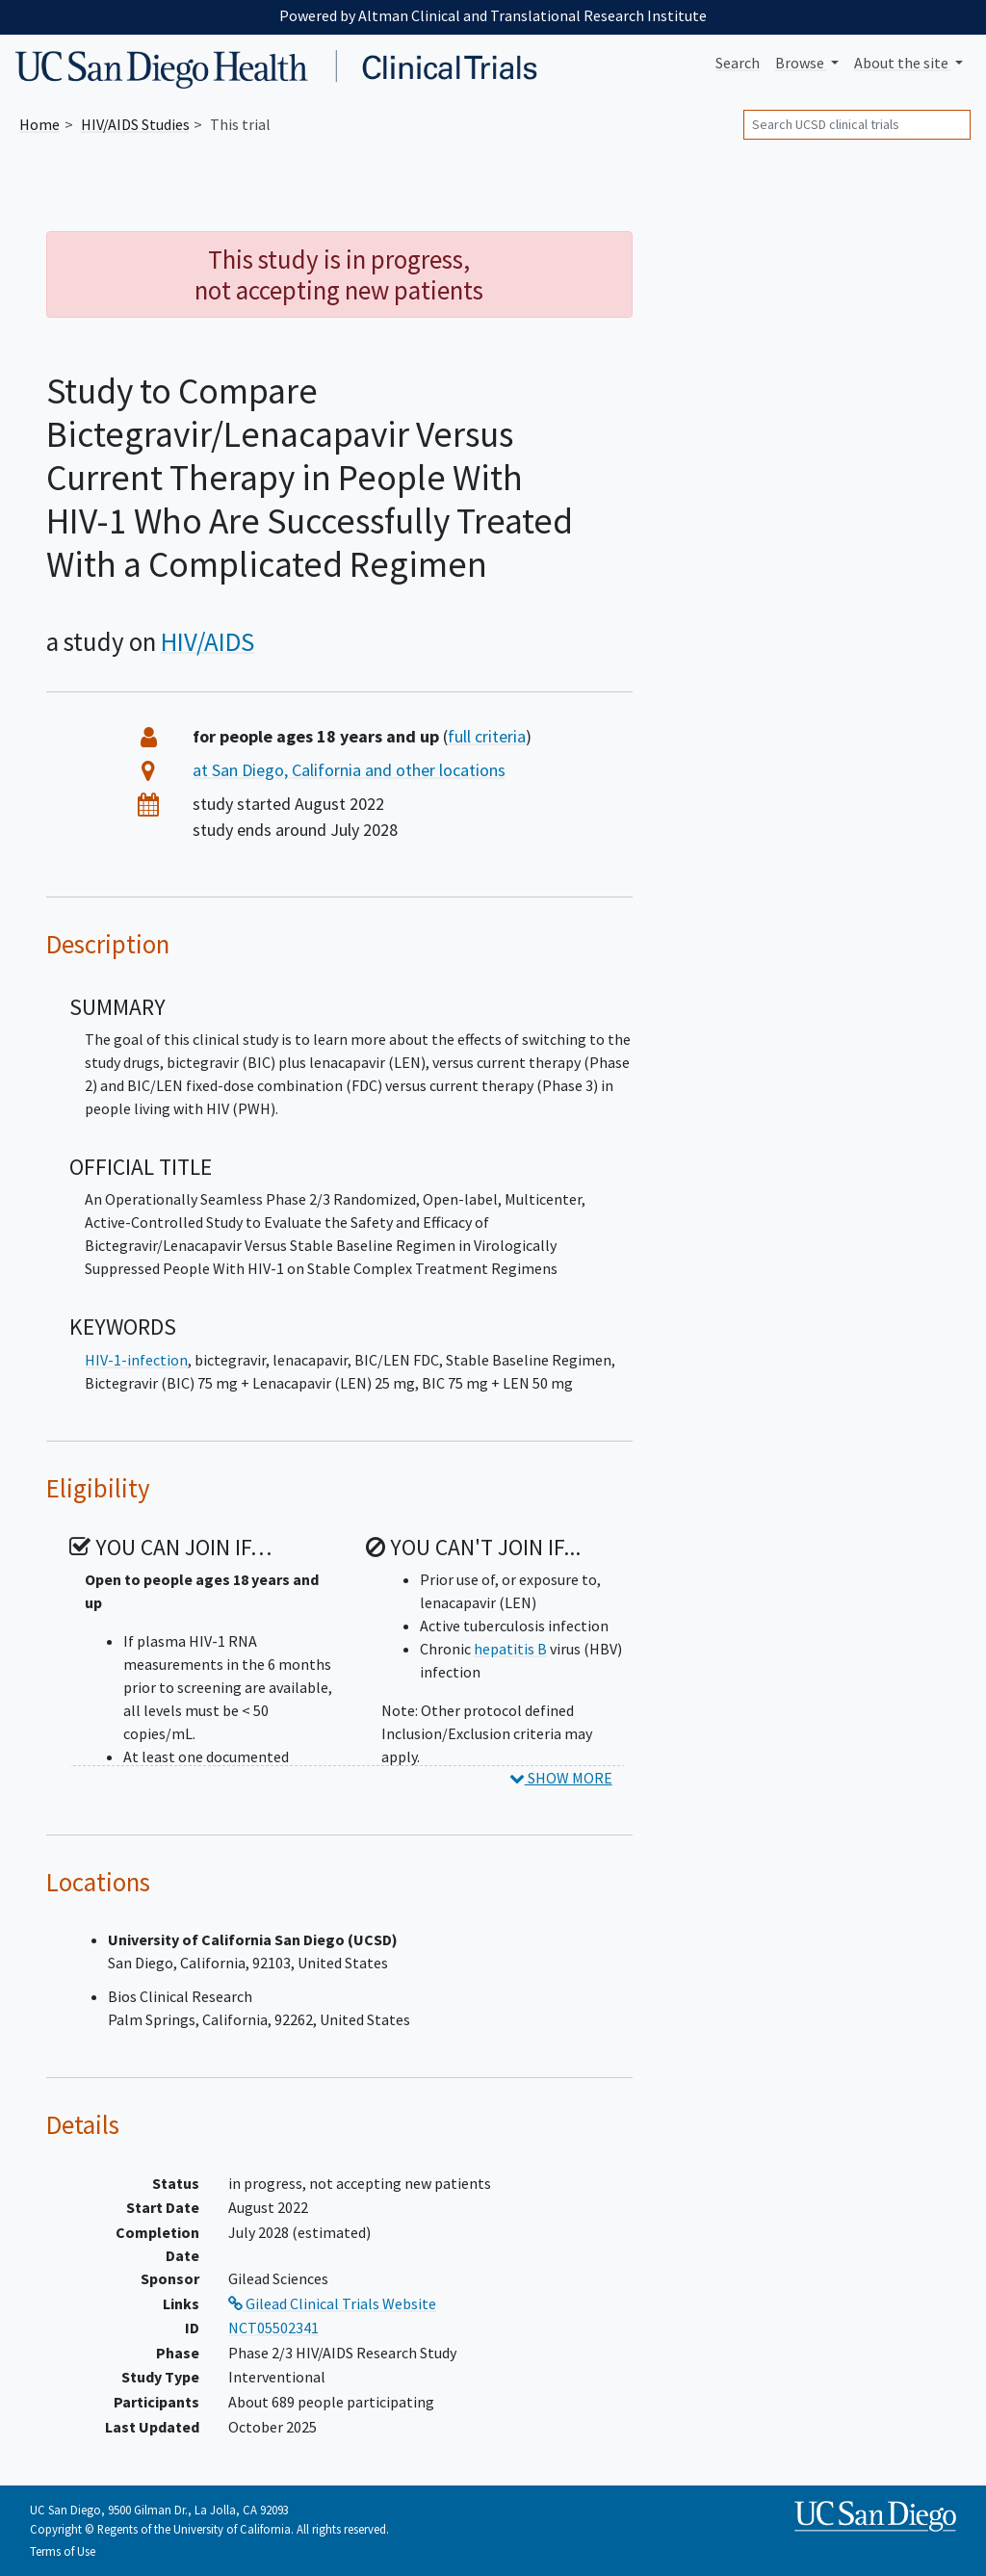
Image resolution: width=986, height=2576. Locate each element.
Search (737, 62)
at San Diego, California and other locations (349, 770)
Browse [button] (801, 62)
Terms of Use (62, 2551)
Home (39, 124)
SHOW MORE (560, 1777)
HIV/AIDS (207, 641)
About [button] (902, 62)
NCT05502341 (273, 2327)
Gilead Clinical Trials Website (332, 2303)
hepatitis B (510, 1648)
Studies (135, 124)
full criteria (487, 736)
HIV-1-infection (136, 1359)
